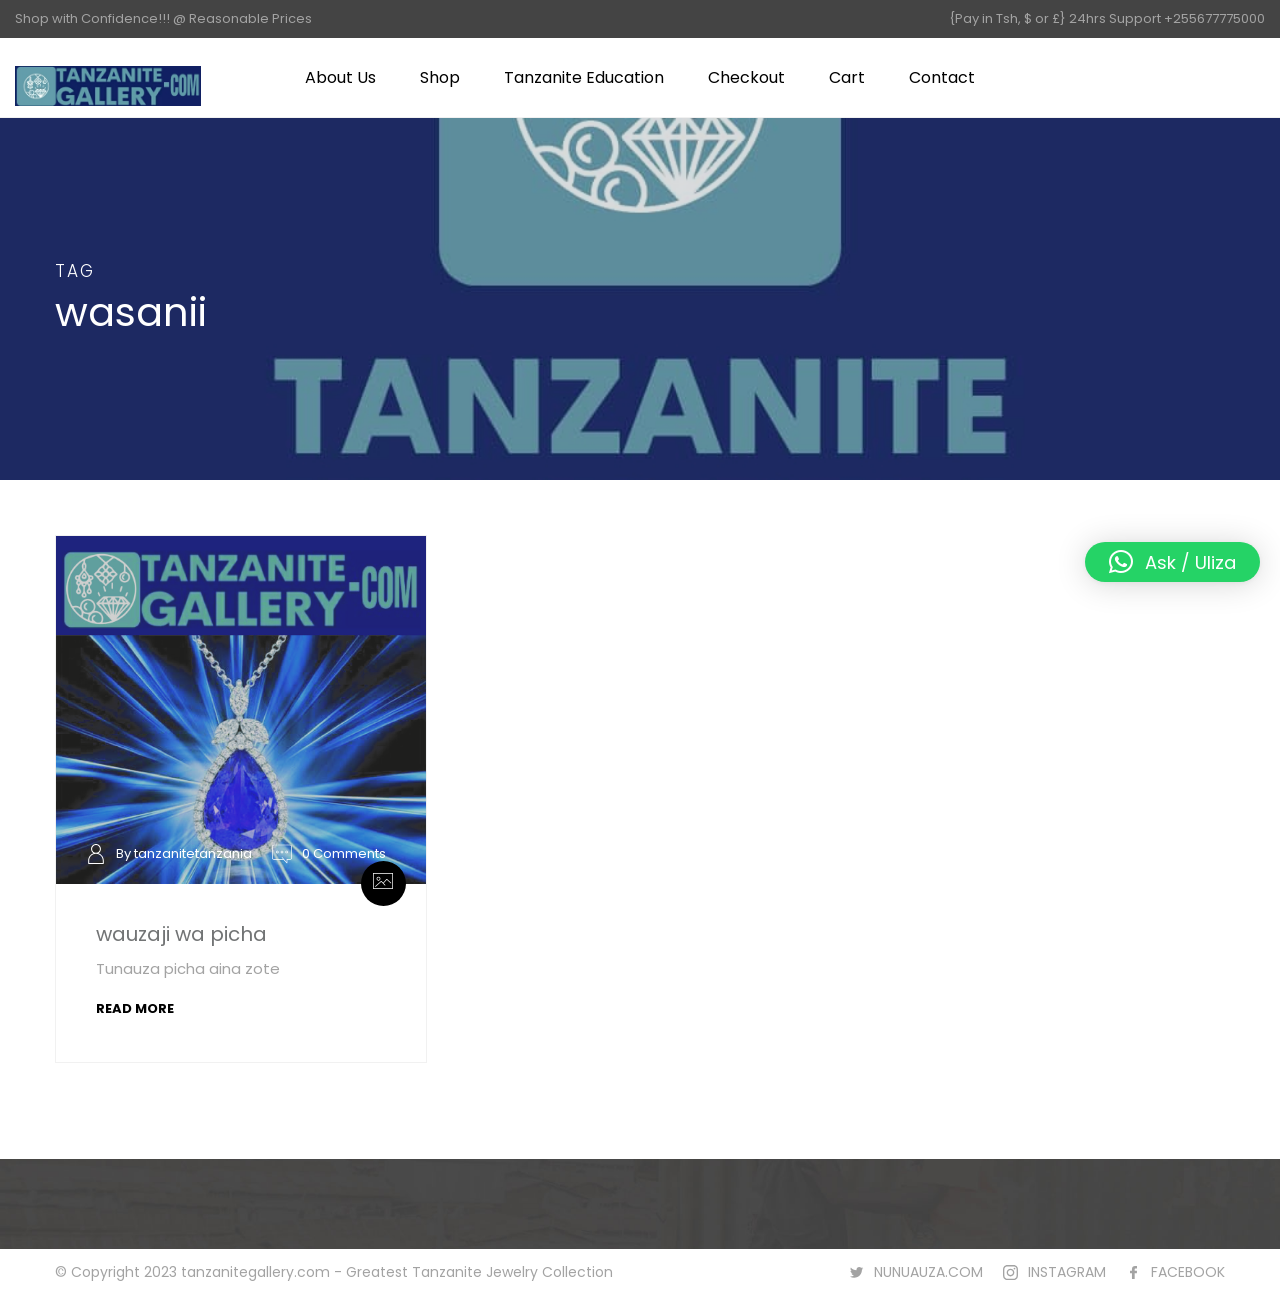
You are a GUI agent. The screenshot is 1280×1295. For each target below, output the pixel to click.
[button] (1172, 562)
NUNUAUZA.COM (928, 1272)
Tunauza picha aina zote (188, 968)
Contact (942, 77)
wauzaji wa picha (181, 934)
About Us (340, 77)
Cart (847, 77)
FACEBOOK (1188, 1272)
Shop (440, 77)
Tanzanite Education (584, 77)
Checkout (746, 77)
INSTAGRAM (1067, 1272)
